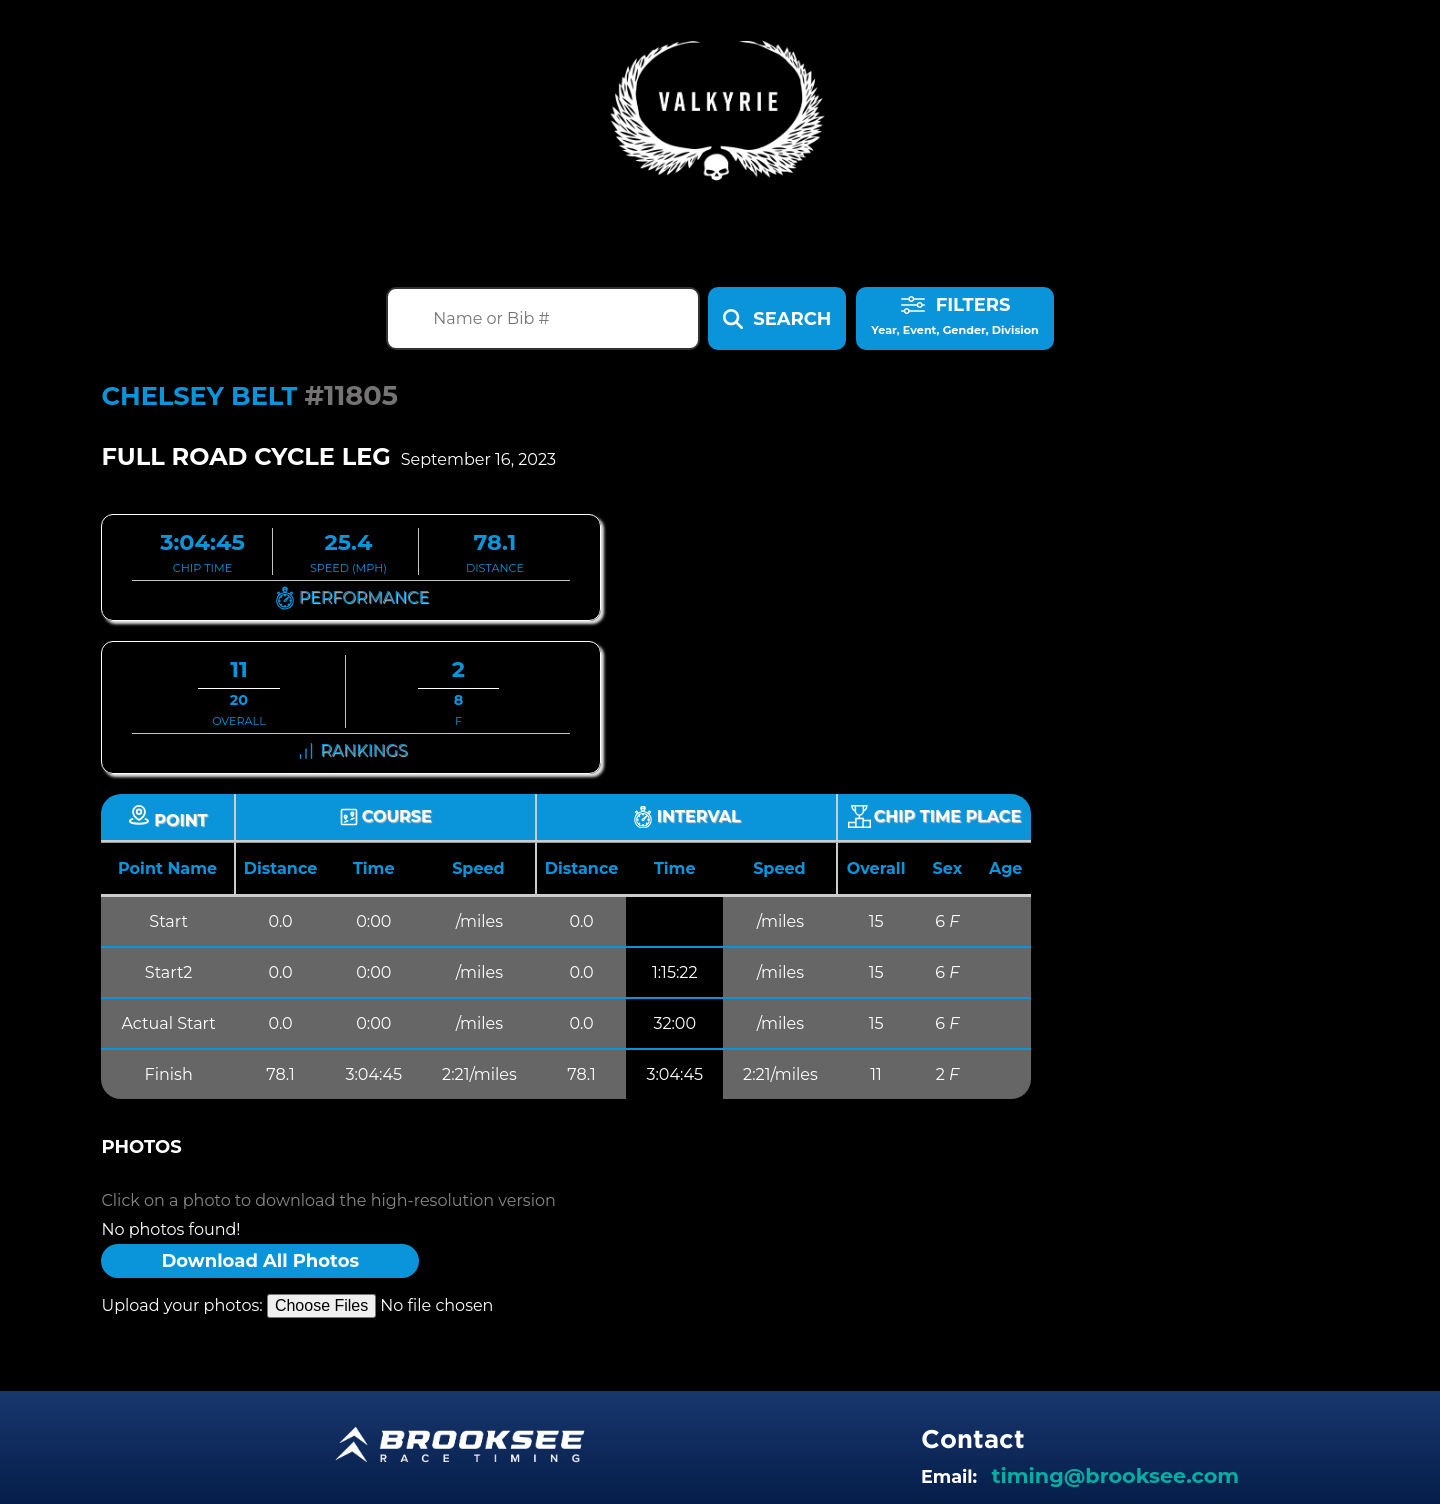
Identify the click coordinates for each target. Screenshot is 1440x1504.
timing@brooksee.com (1115, 1475)
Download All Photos (260, 1261)
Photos (141, 1147)
